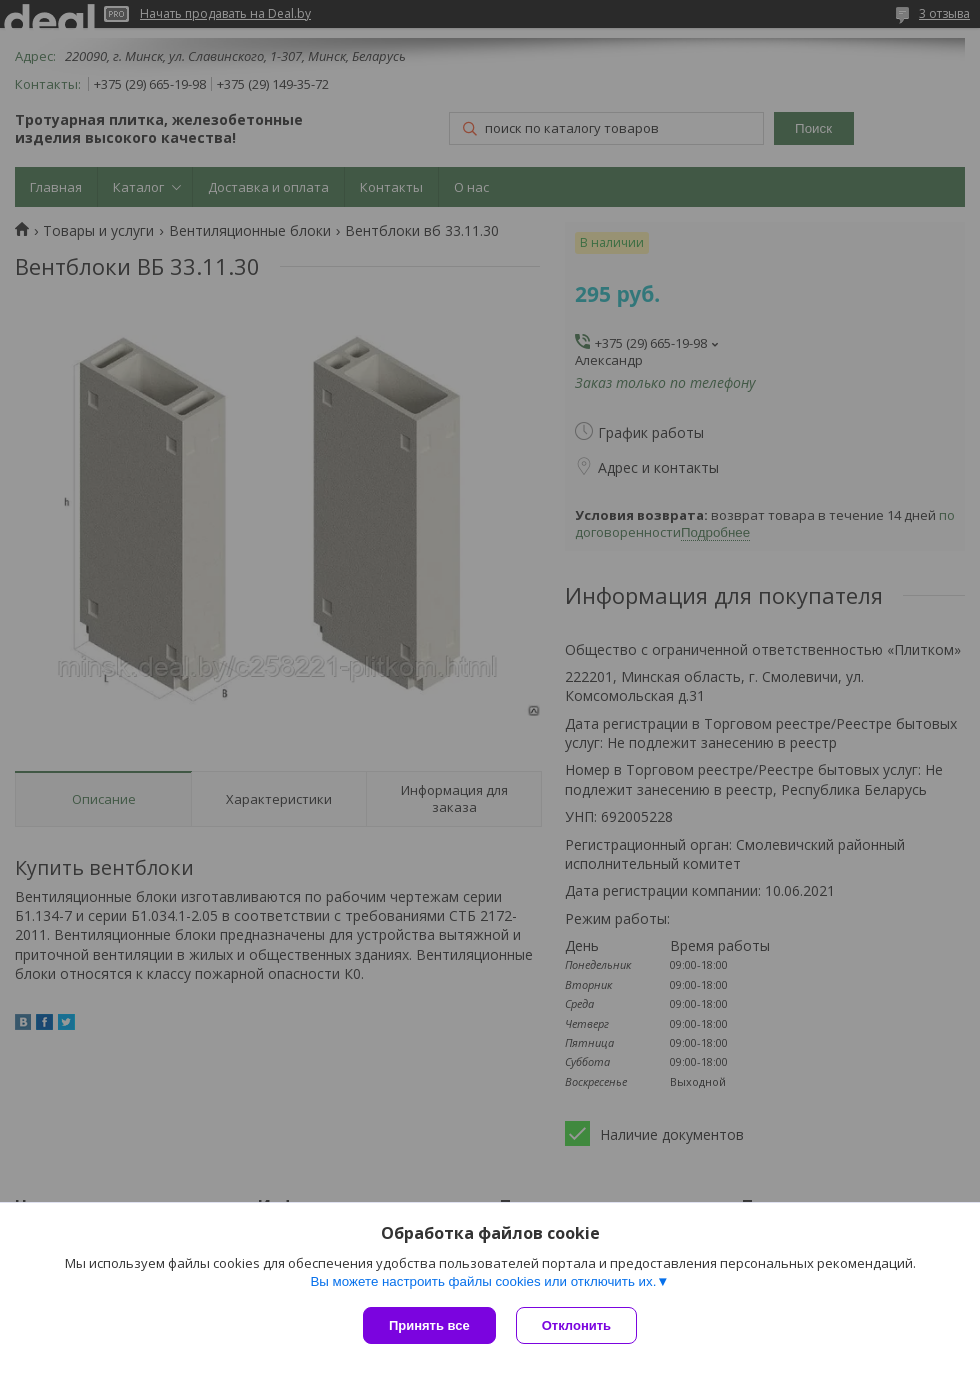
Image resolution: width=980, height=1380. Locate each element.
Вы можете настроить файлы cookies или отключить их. (483, 1281)
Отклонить (576, 1325)
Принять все (429, 1325)
